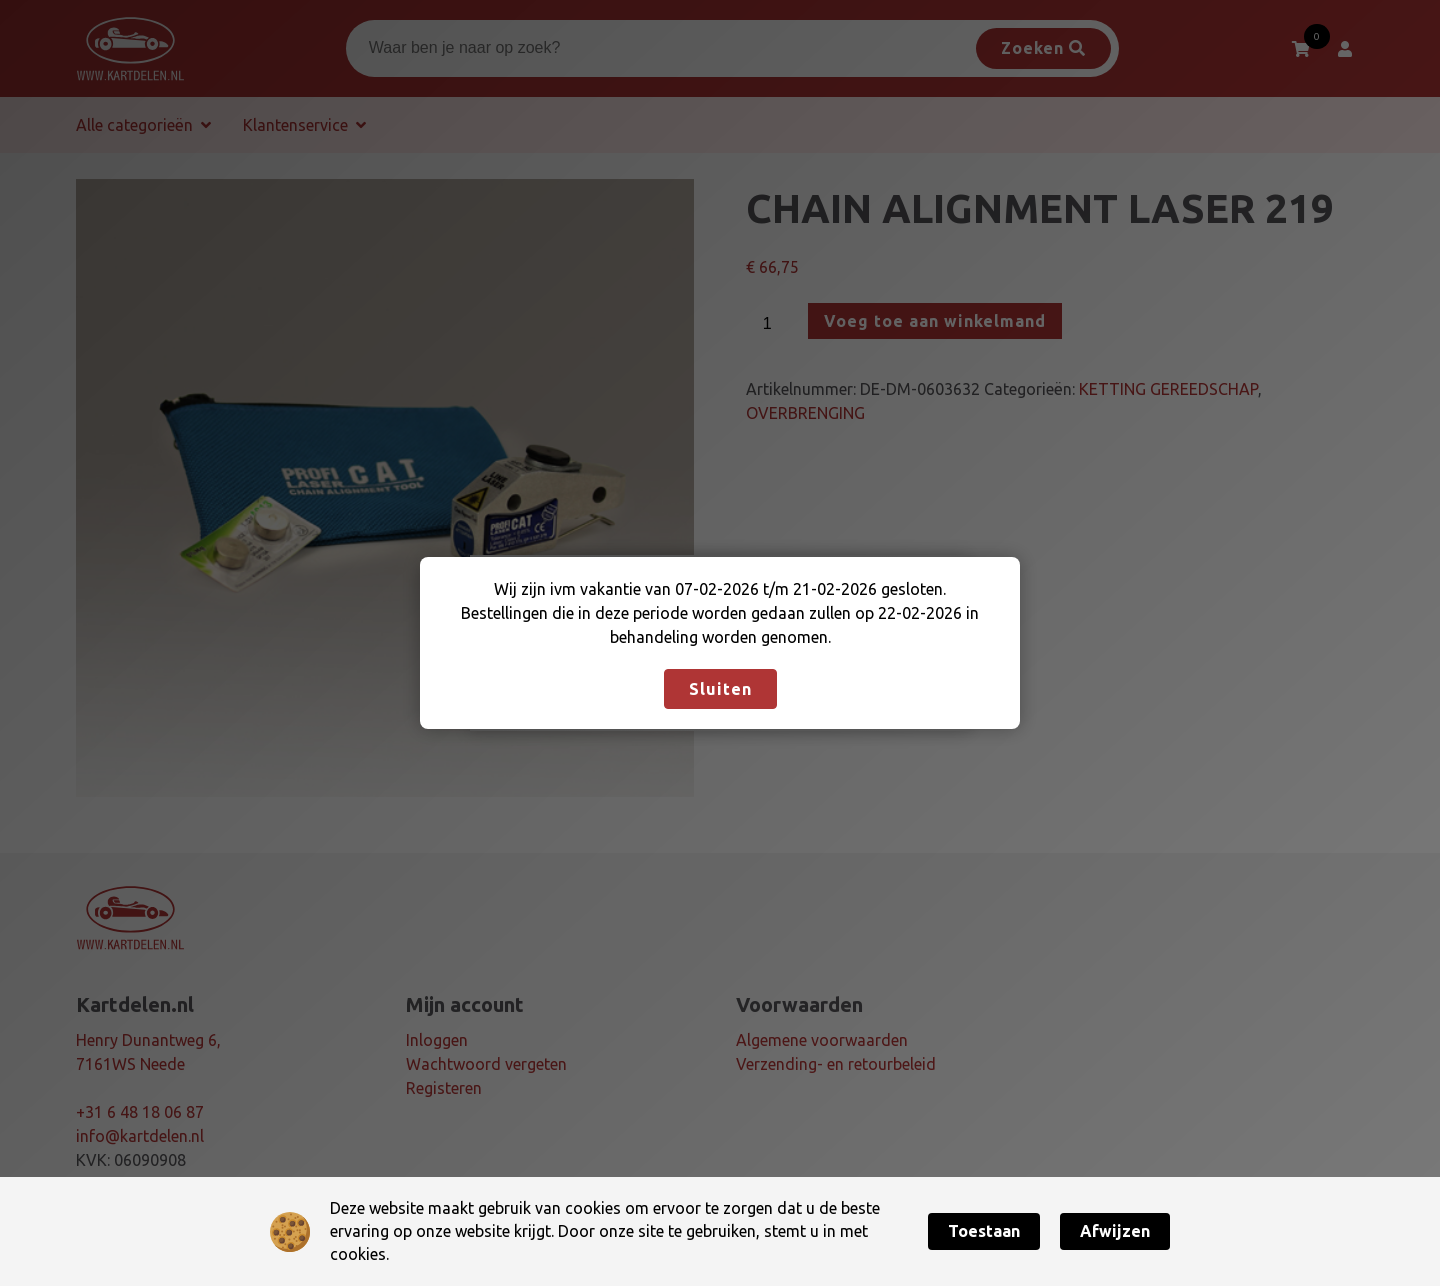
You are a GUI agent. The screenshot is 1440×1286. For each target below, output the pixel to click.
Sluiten (720, 689)
